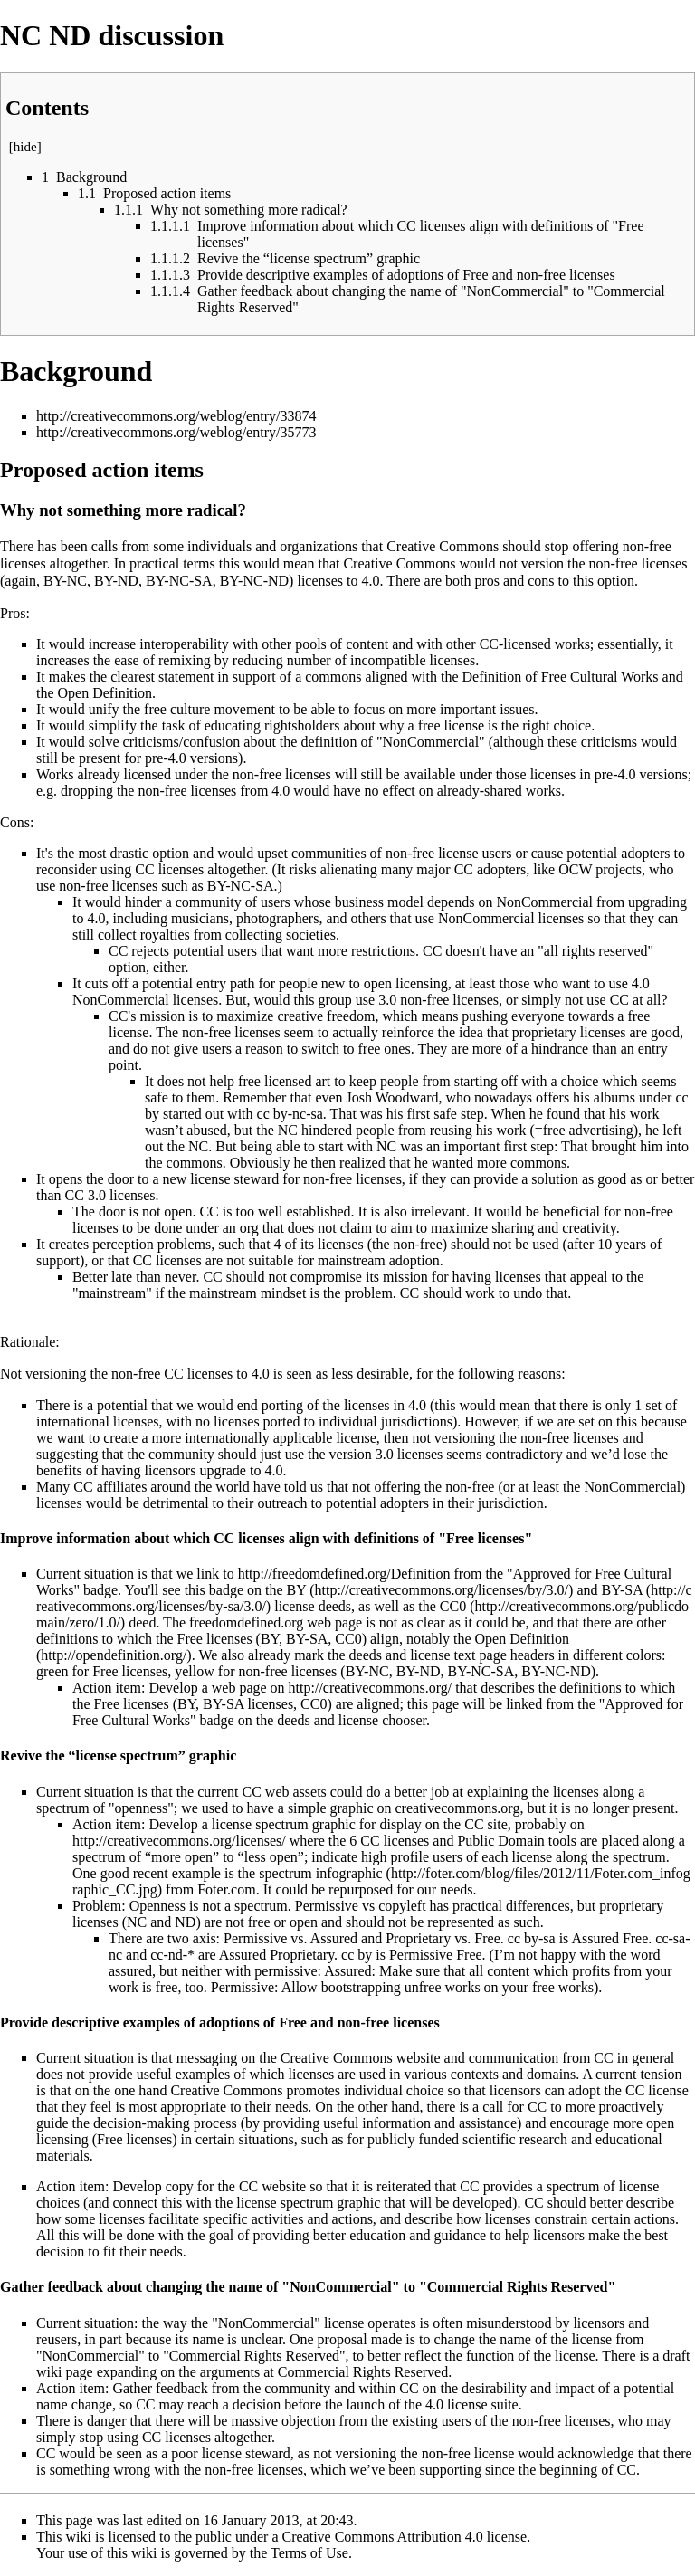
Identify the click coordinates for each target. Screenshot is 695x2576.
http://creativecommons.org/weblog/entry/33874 (176, 416)
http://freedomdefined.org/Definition (344, 1573)
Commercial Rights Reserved (363, 2372)
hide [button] (25, 146)
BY (297, 1590)
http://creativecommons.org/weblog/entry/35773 (176, 432)
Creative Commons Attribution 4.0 (382, 2536)
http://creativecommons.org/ (370, 1687)
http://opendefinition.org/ (113, 1655)
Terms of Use (309, 2553)
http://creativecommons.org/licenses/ (179, 1840)
